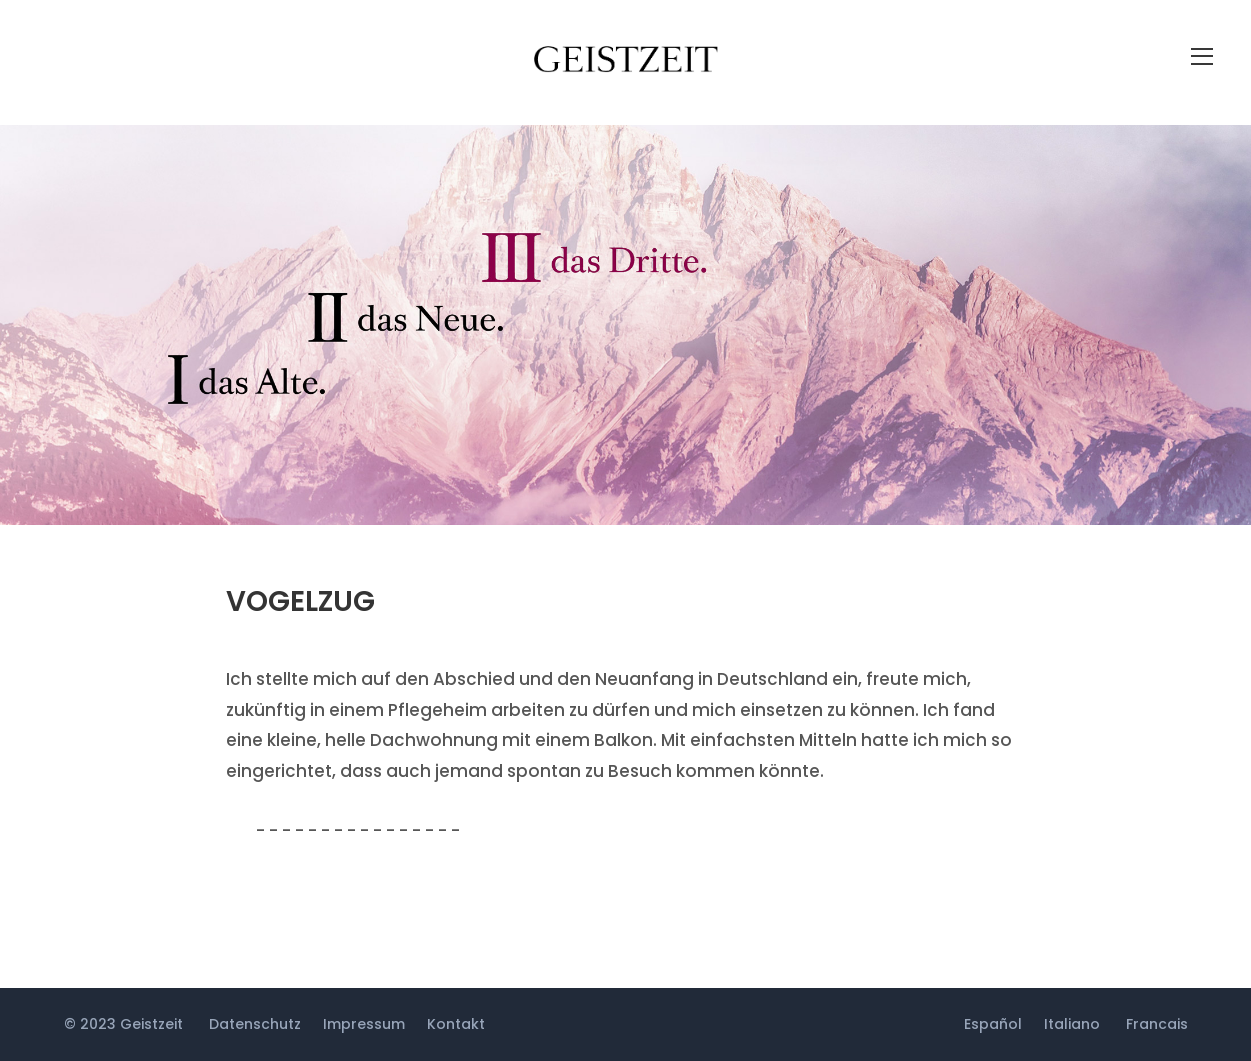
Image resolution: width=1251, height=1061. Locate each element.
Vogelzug (300, 601)
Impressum (364, 1024)
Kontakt (456, 1024)
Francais (1157, 1024)
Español (993, 1024)
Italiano (1072, 1024)
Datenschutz (255, 1024)
